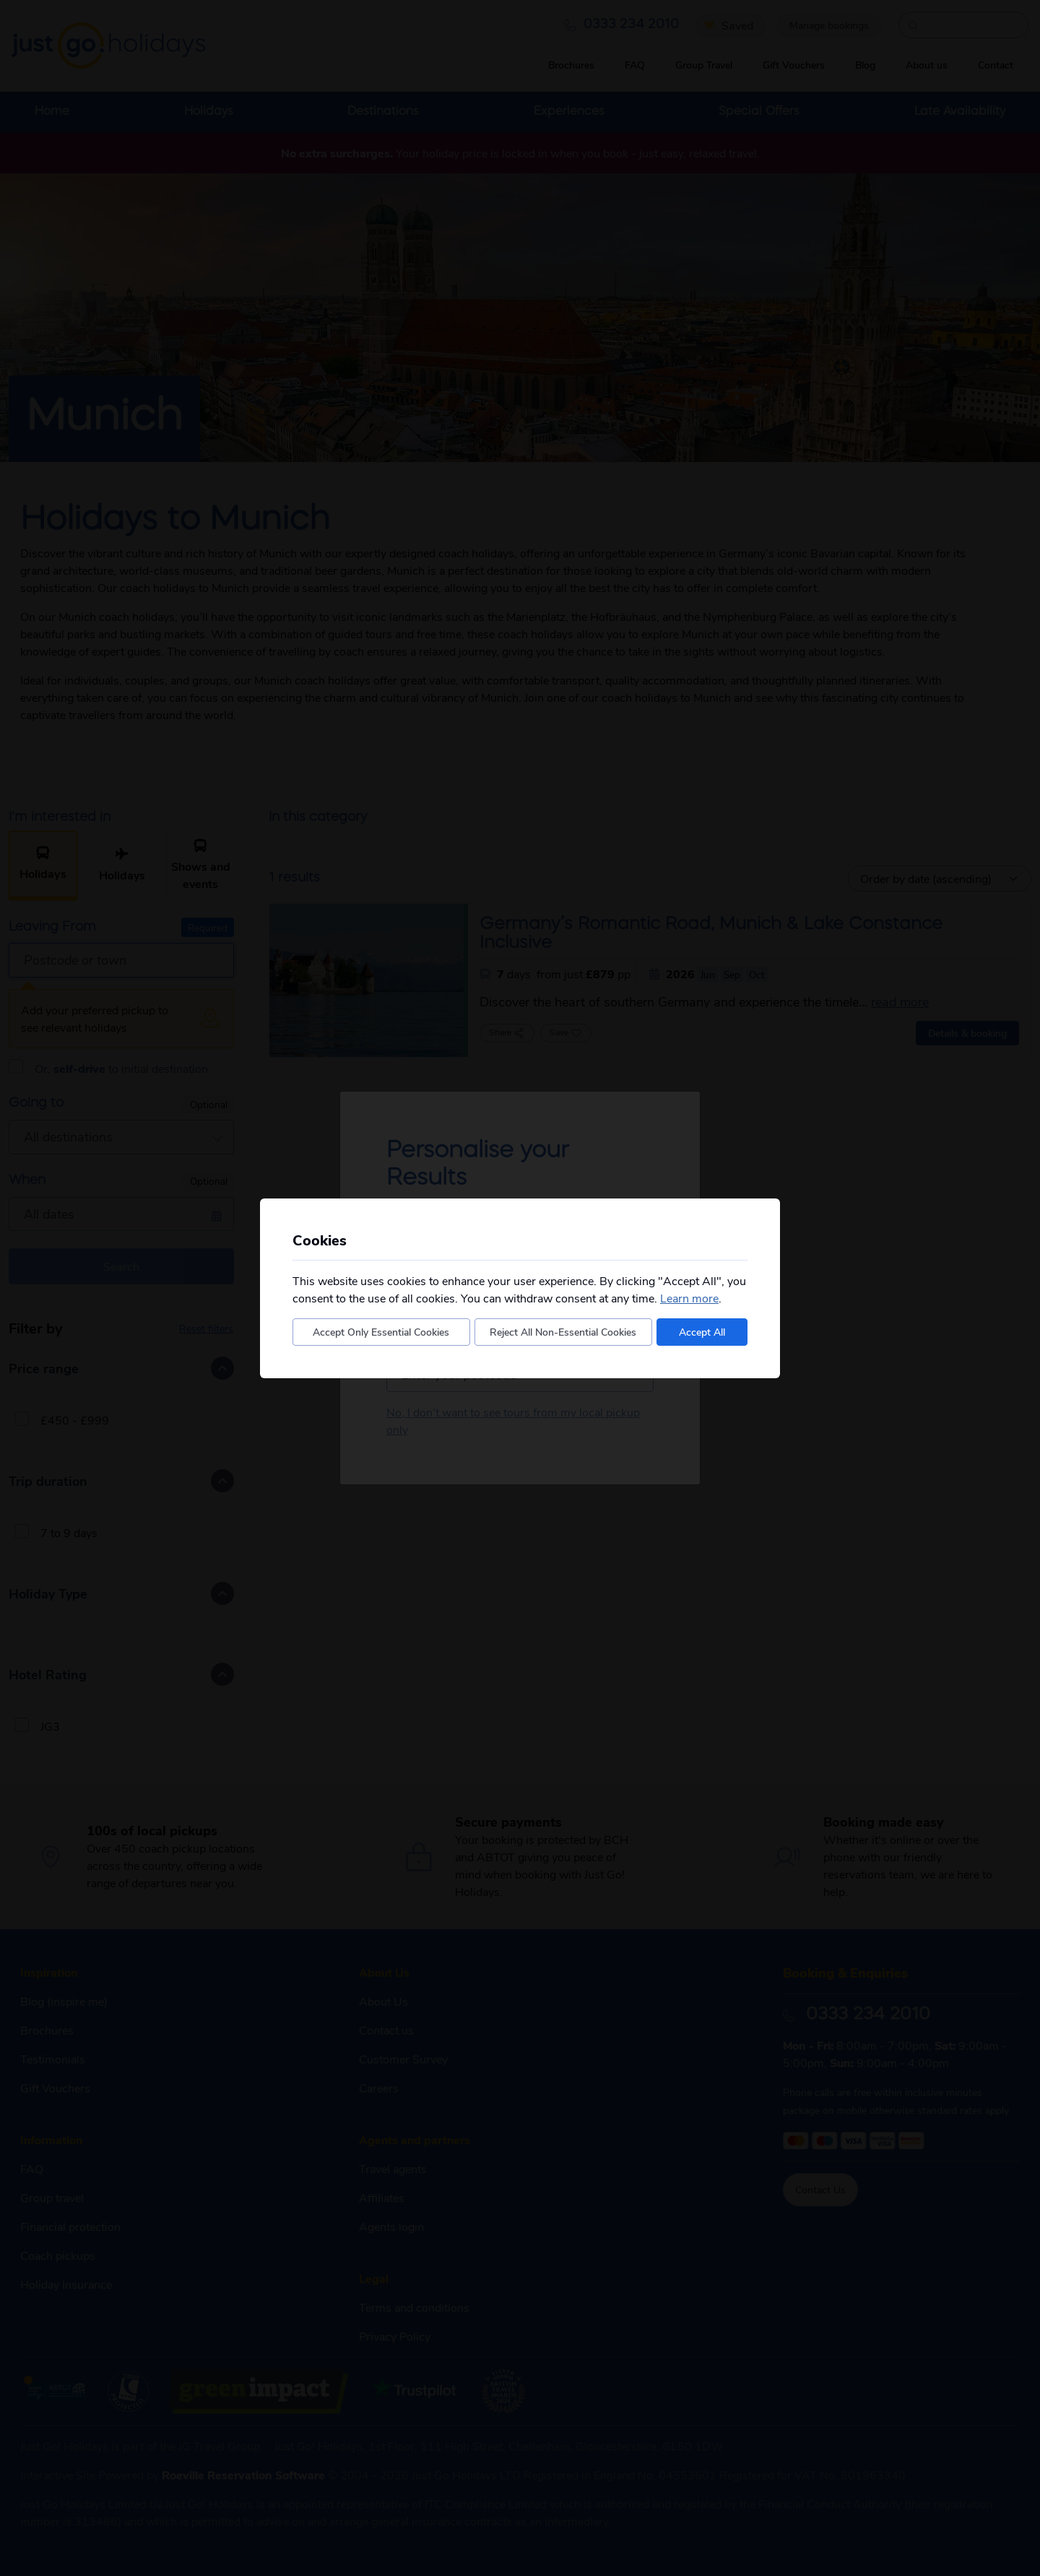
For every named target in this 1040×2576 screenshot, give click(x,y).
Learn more (689, 1297)
